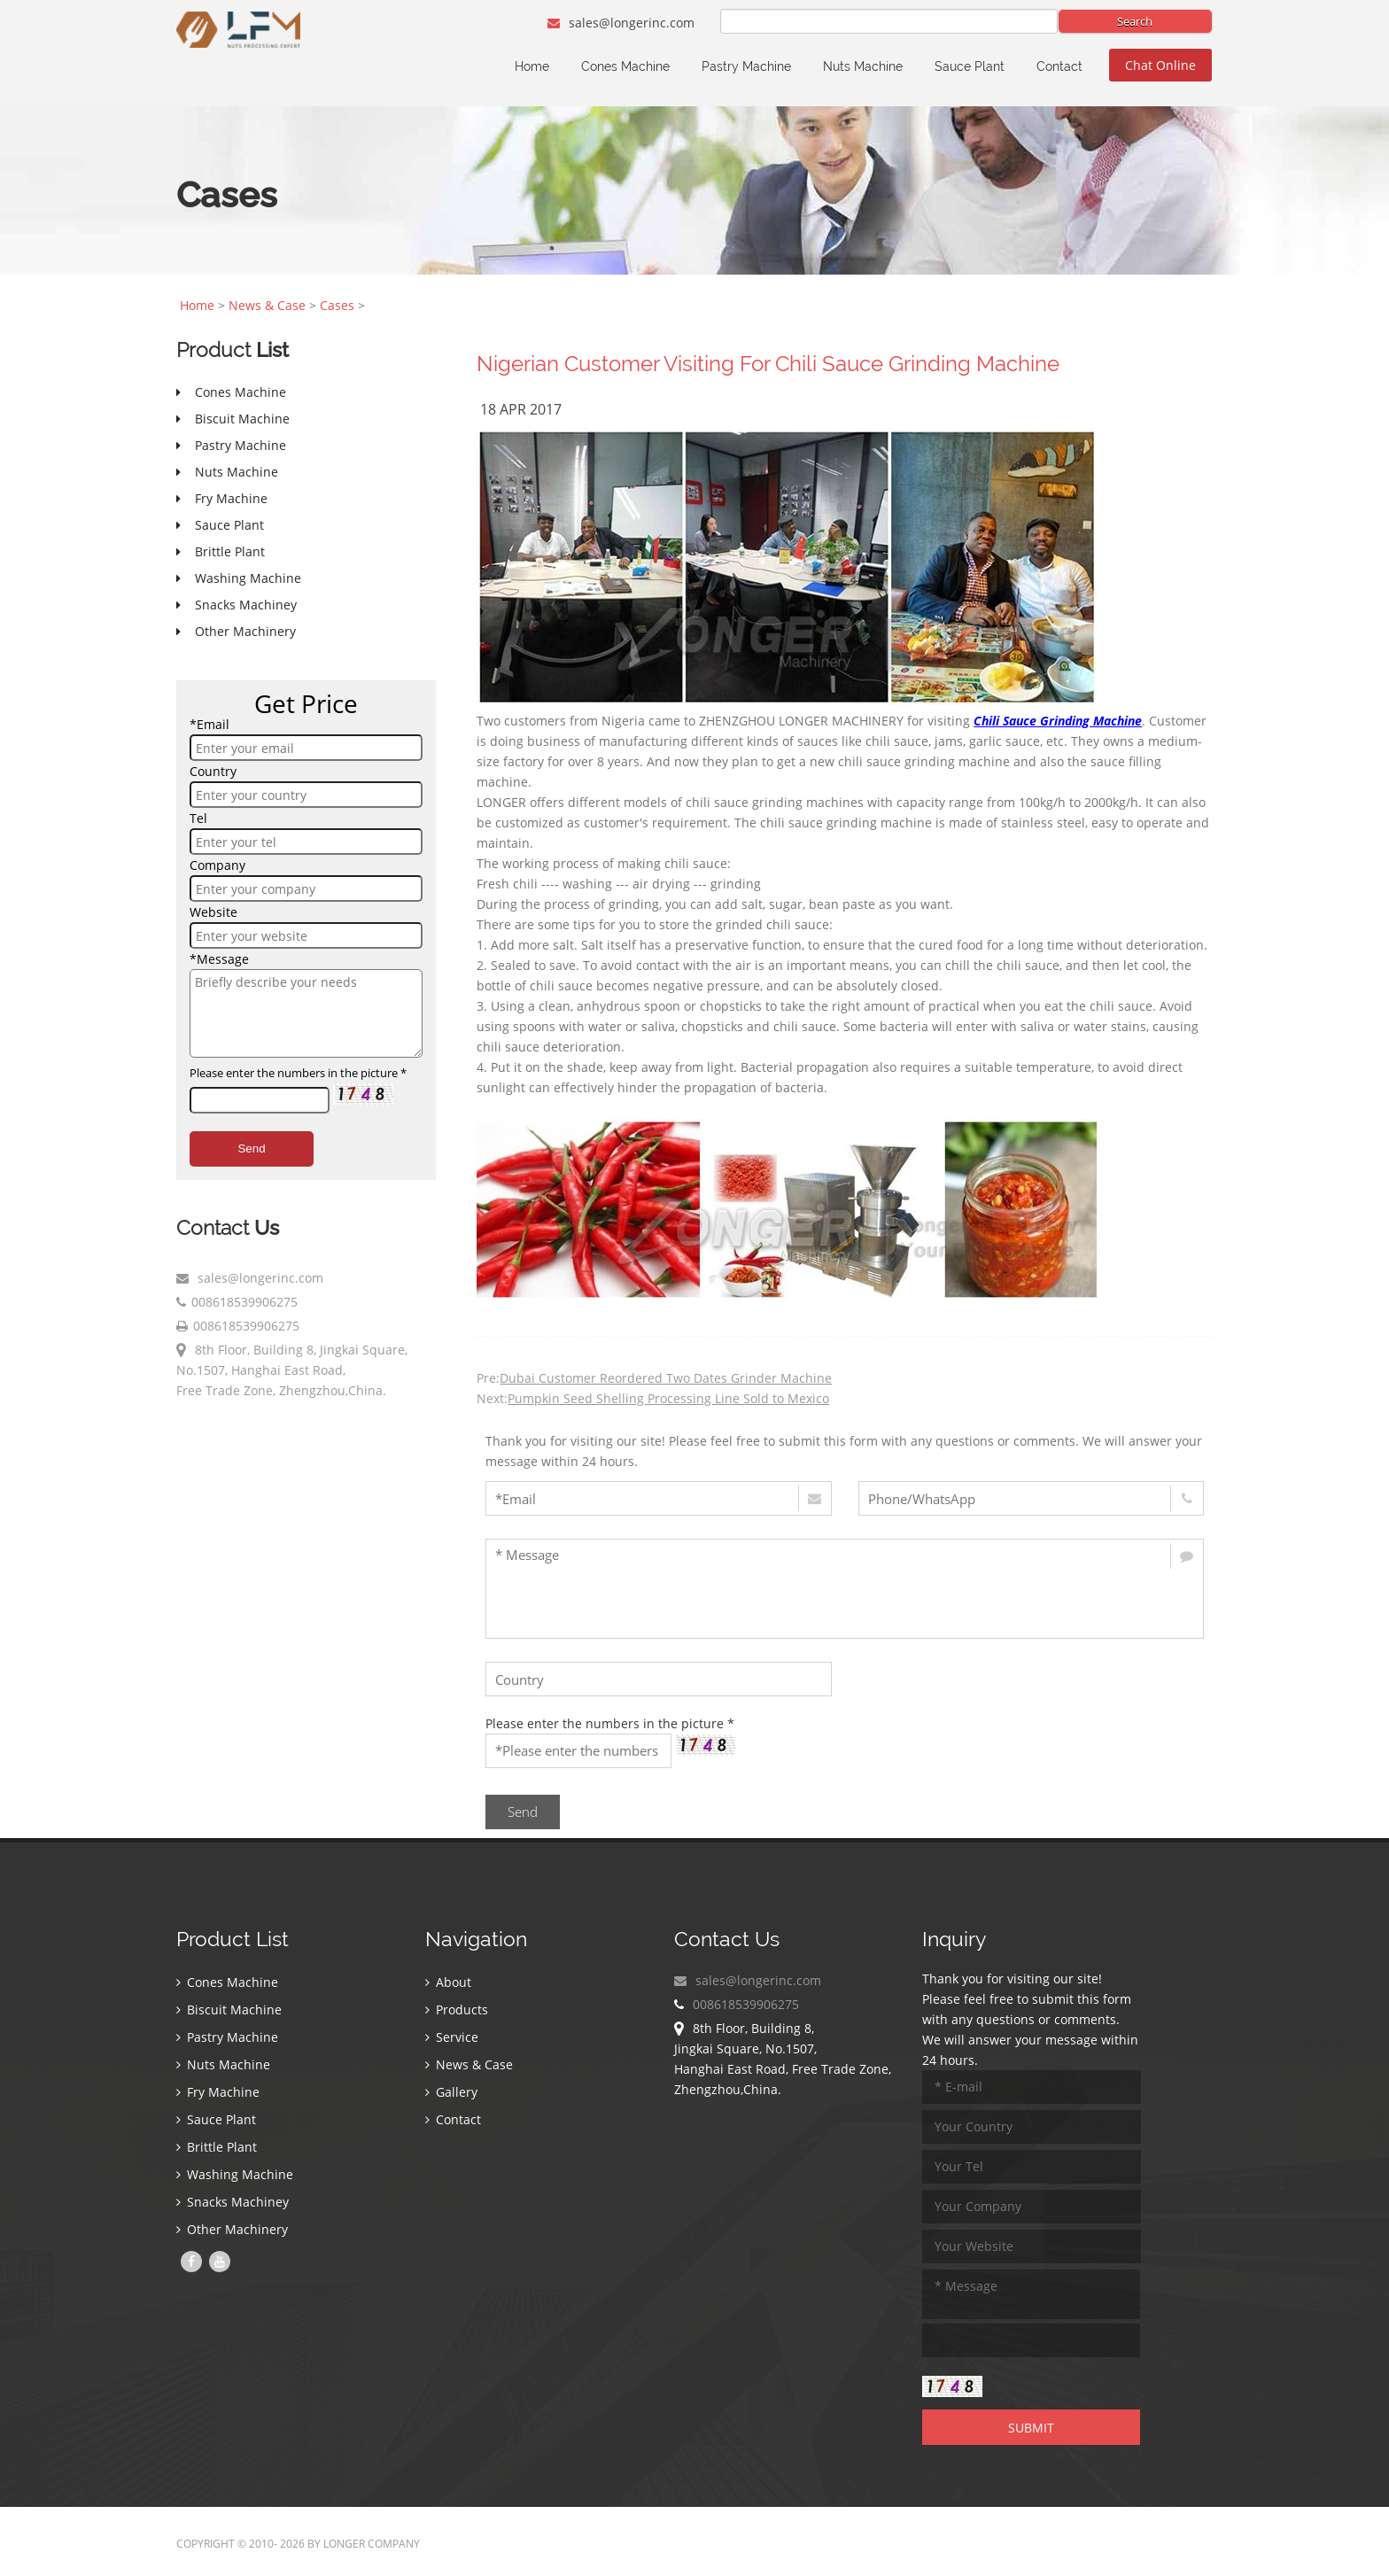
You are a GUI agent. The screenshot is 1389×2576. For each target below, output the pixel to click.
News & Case (267, 305)
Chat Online (1160, 65)
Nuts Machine (863, 66)
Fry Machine (218, 2091)
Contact (1059, 66)
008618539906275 (244, 1301)
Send (251, 1148)
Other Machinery (232, 2229)
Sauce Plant (970, 66)
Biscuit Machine (229, 2009)
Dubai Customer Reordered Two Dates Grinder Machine (666, 1377)
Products (456, 2009)
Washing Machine (234, 2174)
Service (451, 2037)
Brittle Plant (216, 2146)
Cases (337, 305)
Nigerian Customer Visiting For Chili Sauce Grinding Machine (768, 363)
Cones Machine (625, 66)
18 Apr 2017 (521, 409)
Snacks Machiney (232, 2201)
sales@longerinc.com (620, 22)
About (448, 1982)
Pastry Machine (746, 66)
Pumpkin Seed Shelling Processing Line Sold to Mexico (668, 1398)
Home (532, 66)
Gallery (451, 2091)
